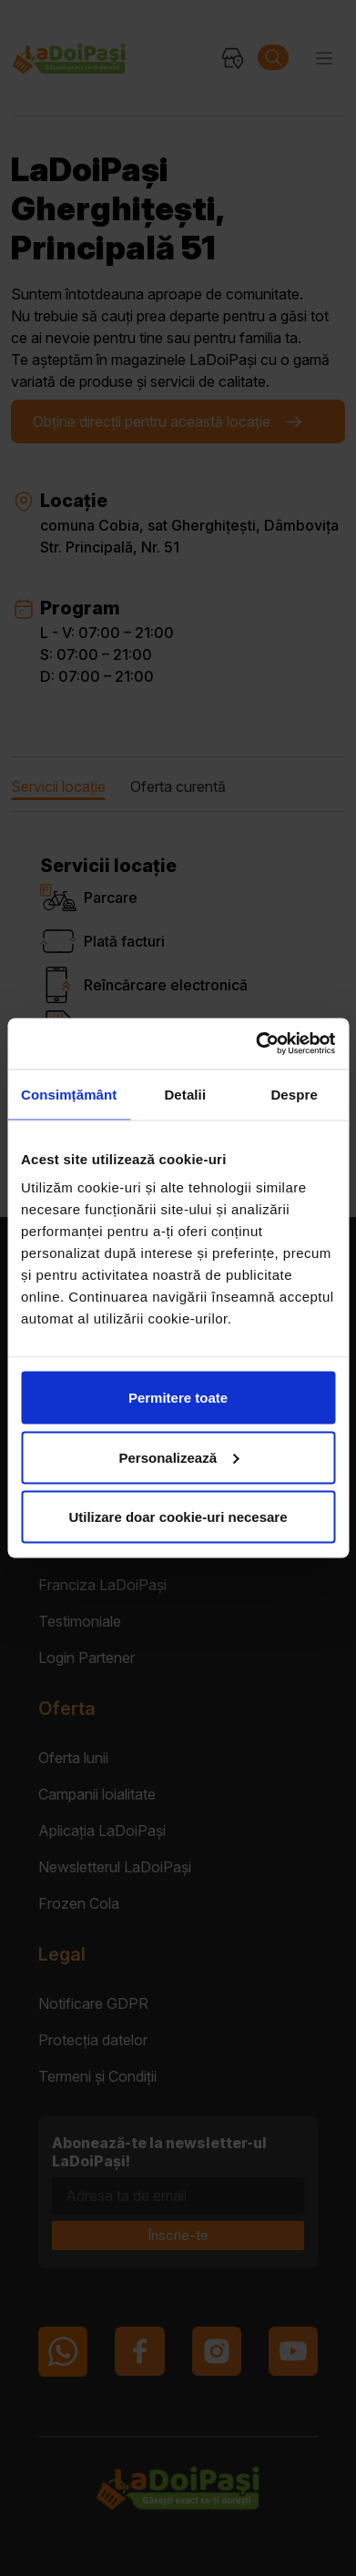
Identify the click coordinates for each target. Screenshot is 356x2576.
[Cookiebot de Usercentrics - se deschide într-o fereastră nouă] (256, 1044)
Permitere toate (178, 1397)
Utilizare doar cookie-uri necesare (177, 1517)
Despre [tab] (293, 1093)
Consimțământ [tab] (69, 1093)
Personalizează (178, 1457)
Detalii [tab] (185, 1093)
